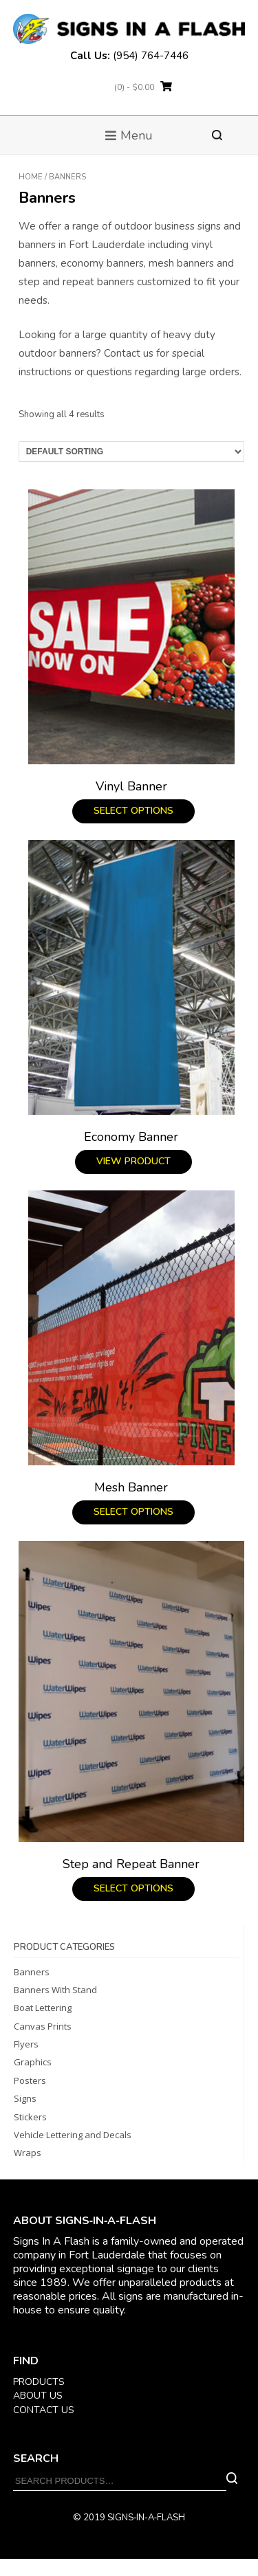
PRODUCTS (39, 2381)
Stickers (30, 2117)
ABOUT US (38, 2395)
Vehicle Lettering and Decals (72, 2135)
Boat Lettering (43, 2007)
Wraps (27, 2152)
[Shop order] (131, 451)
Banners (32, 1972)
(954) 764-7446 (151, 56)
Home (31, 177)
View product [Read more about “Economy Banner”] (133, 1161)
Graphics (33, 2062)
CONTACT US (43, 2410)
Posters (30, 2080)
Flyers (26, 2044)
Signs (25, 2098)
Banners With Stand (55, 1990)
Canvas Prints (43, 2026)
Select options (133, 810)
